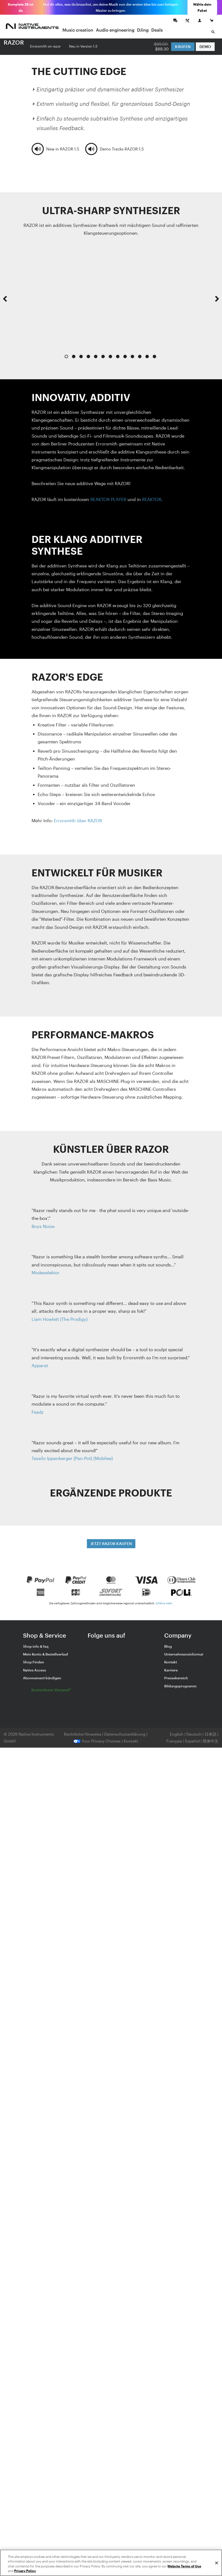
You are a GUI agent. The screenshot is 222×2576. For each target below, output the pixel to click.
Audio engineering (115, 30)
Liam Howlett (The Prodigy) (60, 1319)
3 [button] (81, 356)
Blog (168, 1646)
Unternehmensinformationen (188, 1654)
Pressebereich (176, 1678)
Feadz (38, 1412)
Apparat (40, 1365)
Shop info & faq (35, 1646)
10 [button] (132, 356)
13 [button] (154, 356)
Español (192, 1741)
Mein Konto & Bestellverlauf (45, 1654)
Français (174, 1741)
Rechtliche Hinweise (83, 1734)
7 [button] (110, 356)
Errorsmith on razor (45, 46)
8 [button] (117, 356)
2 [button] (73, 356)
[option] (111, 299)
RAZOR (14, 42)
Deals (157, 30)
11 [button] (139, 356)
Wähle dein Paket (202, 7)
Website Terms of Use (184, 2566)
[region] (111, 2563)
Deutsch (194, 1734)
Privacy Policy (25, 2571)
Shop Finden (33, 1662)
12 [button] (147, 356)
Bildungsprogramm (180, 1686)
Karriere (171, 1670)
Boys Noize (43, 1226)
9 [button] (125, 356)
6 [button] (103, 356)
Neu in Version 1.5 (83, 46)
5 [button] (95, 356)
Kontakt (170, 1662)
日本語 (210, 1734)
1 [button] (66, 356)
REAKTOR (151, 499)
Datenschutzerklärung (125, 1734)
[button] (5, 303)
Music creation (77, 30)
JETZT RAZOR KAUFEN (111, 1543)
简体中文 (210, 1741)
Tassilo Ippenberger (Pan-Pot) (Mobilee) (72, 1458)
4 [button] (88, 356)
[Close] (216, 2562)
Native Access (34, 1670)
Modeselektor (45, 1272)
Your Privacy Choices (97, 1741)
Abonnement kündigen (42, 1678)
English (176, 1734)
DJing (143, 30)
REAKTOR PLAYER (108, 499)
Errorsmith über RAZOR (78, 820)
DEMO (205, 46)
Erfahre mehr (164, 1603)
